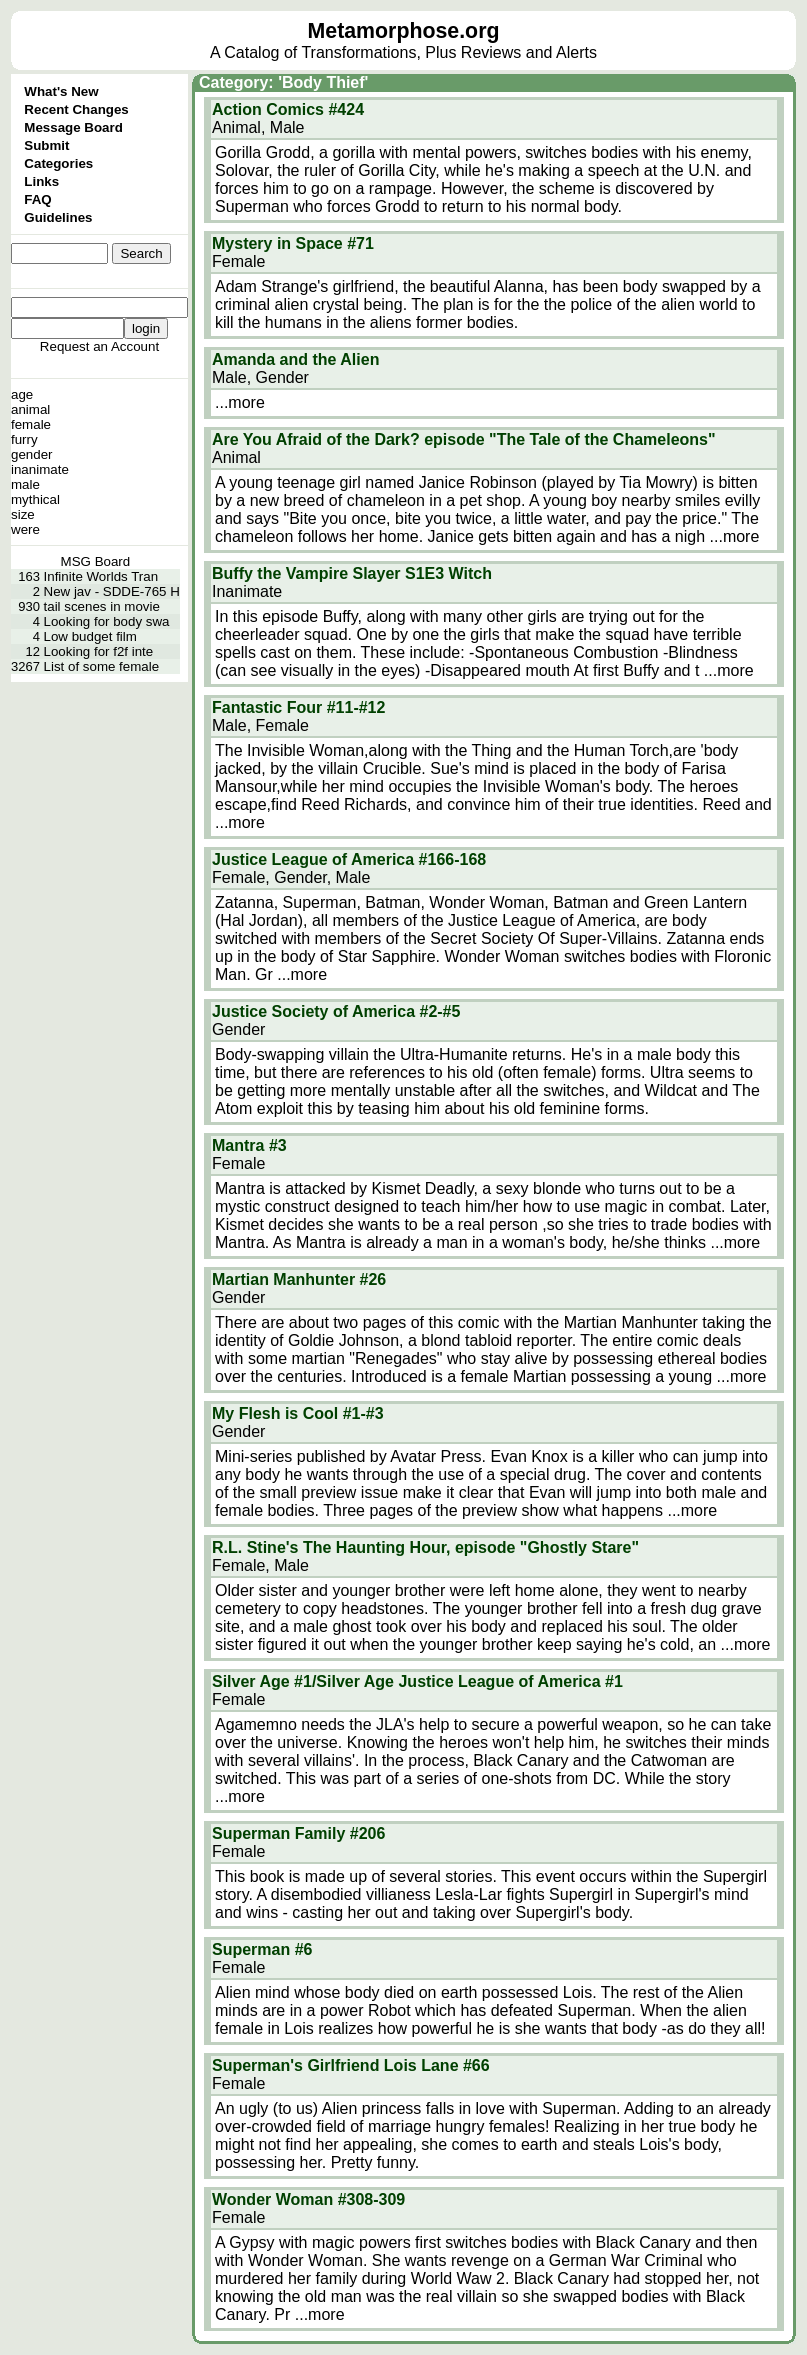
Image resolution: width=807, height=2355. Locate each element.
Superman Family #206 (298, 1833)
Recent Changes (76, 109)
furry (24, 439)
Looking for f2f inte (99, 651)
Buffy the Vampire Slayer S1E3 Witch (352, 573)
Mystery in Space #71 (293, 243)
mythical (35, 499)
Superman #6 (262, 1949)
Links (41, 181)
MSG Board (96, 561)
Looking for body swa (107, 621)
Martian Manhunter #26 (299, 1279)
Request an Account (99, 346)
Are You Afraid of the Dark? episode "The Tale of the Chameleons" (464, 439)
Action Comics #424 (288, 109)
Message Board (73, 127)
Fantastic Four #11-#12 (298, 707)
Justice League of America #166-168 (349, 859)
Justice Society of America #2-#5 (336, 1011)
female (31, 424)
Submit (46, 145)
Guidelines (58, 217)
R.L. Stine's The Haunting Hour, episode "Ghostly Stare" (425, 1547)
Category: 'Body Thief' (283, 82)
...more (240, 402)
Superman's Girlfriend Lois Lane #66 (351, 2065)
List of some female (102, 666)
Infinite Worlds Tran (101, 576)
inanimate (40, 469)
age (22, 394)
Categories (58, 163)
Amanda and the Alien (295, 359)
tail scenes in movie (102, 606)
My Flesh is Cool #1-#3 (298, 1413)
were (25, 529)
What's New (61, 91)
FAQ (37, 199)
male (25, 484)
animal (30, 409)
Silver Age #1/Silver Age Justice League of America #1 (417, 1681)
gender (32, 454)
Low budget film (90, 636)
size (23, 514)
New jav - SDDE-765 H (112, 591)
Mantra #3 (249, 1145)
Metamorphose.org (404, 31)
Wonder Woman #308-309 (308, 2199)
